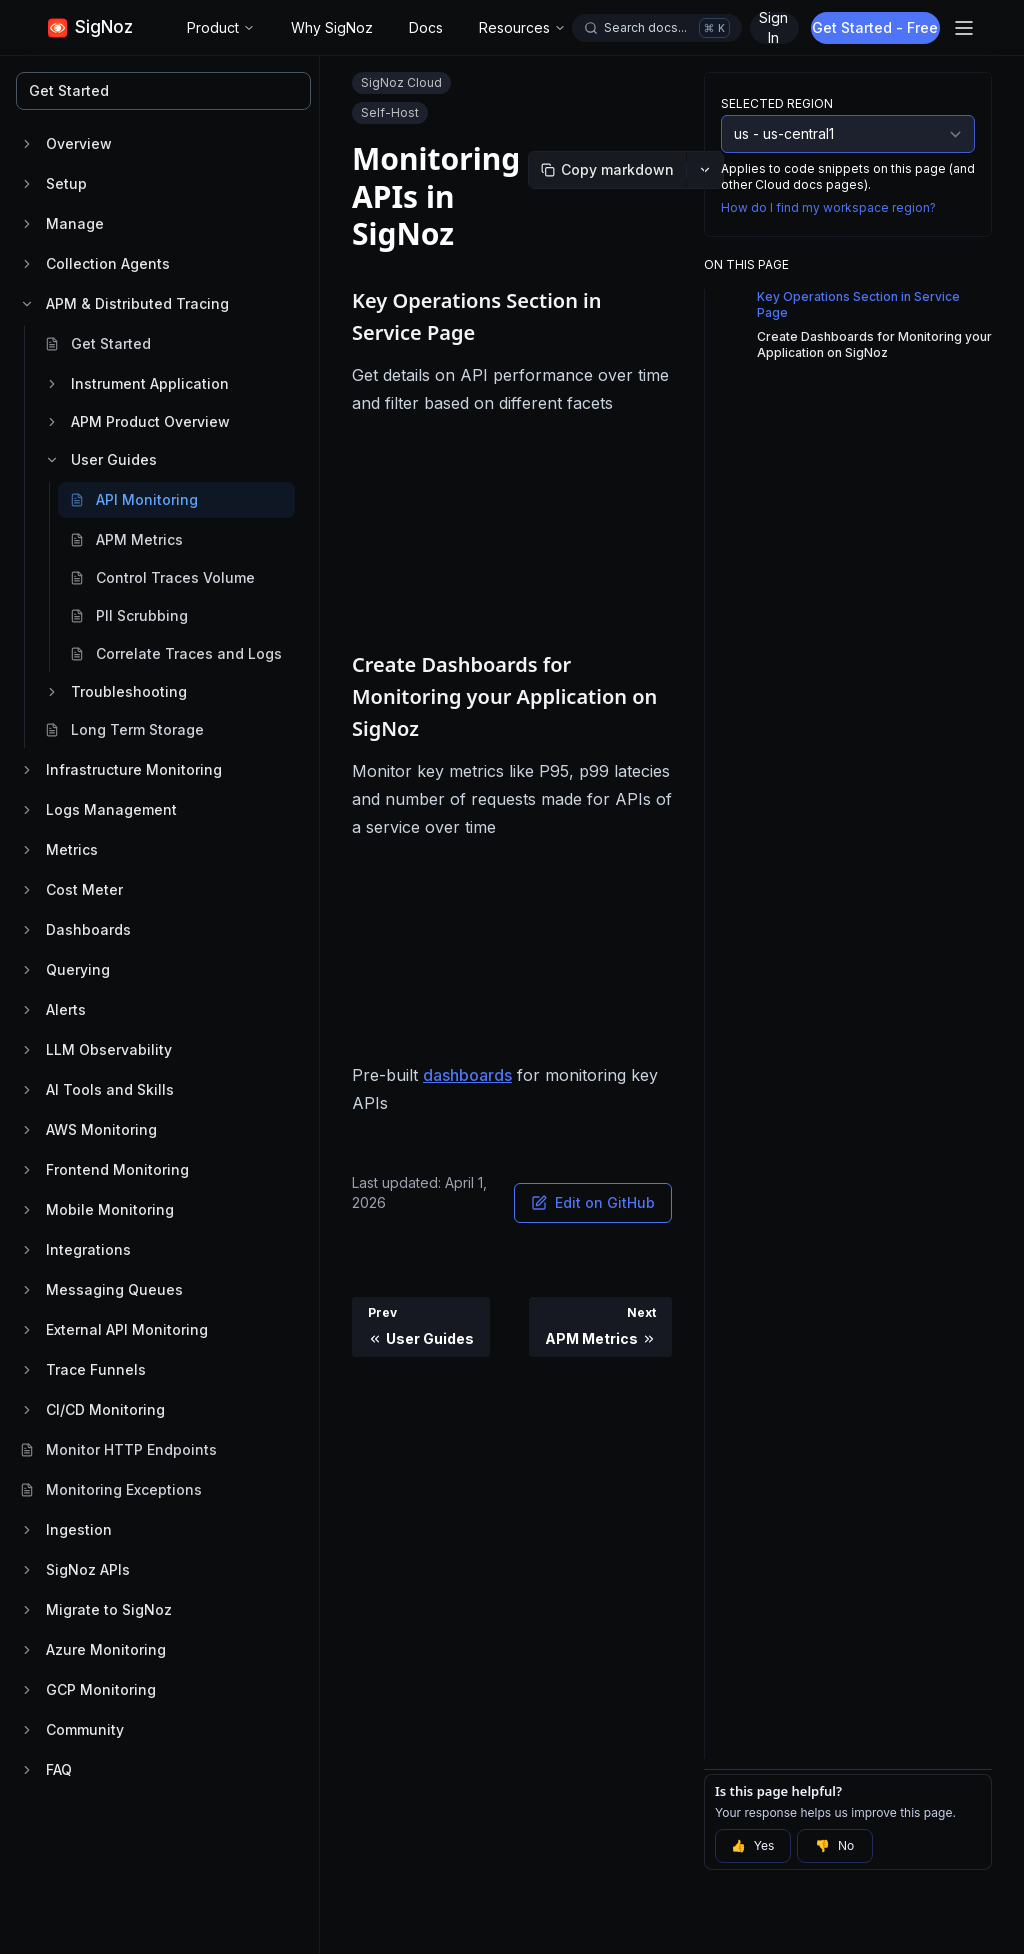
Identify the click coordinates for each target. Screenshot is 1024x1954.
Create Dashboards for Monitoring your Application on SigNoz (874, 344)
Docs (426, 27)
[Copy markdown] (607, 170)
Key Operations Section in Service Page (858, 304)
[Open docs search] (657, 28)
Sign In (773, 28)
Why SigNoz (332, 27)
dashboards (467, 1075)
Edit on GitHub (593, 1202)
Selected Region (777, 103)
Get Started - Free (877, 28)
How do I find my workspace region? (828, 207)
